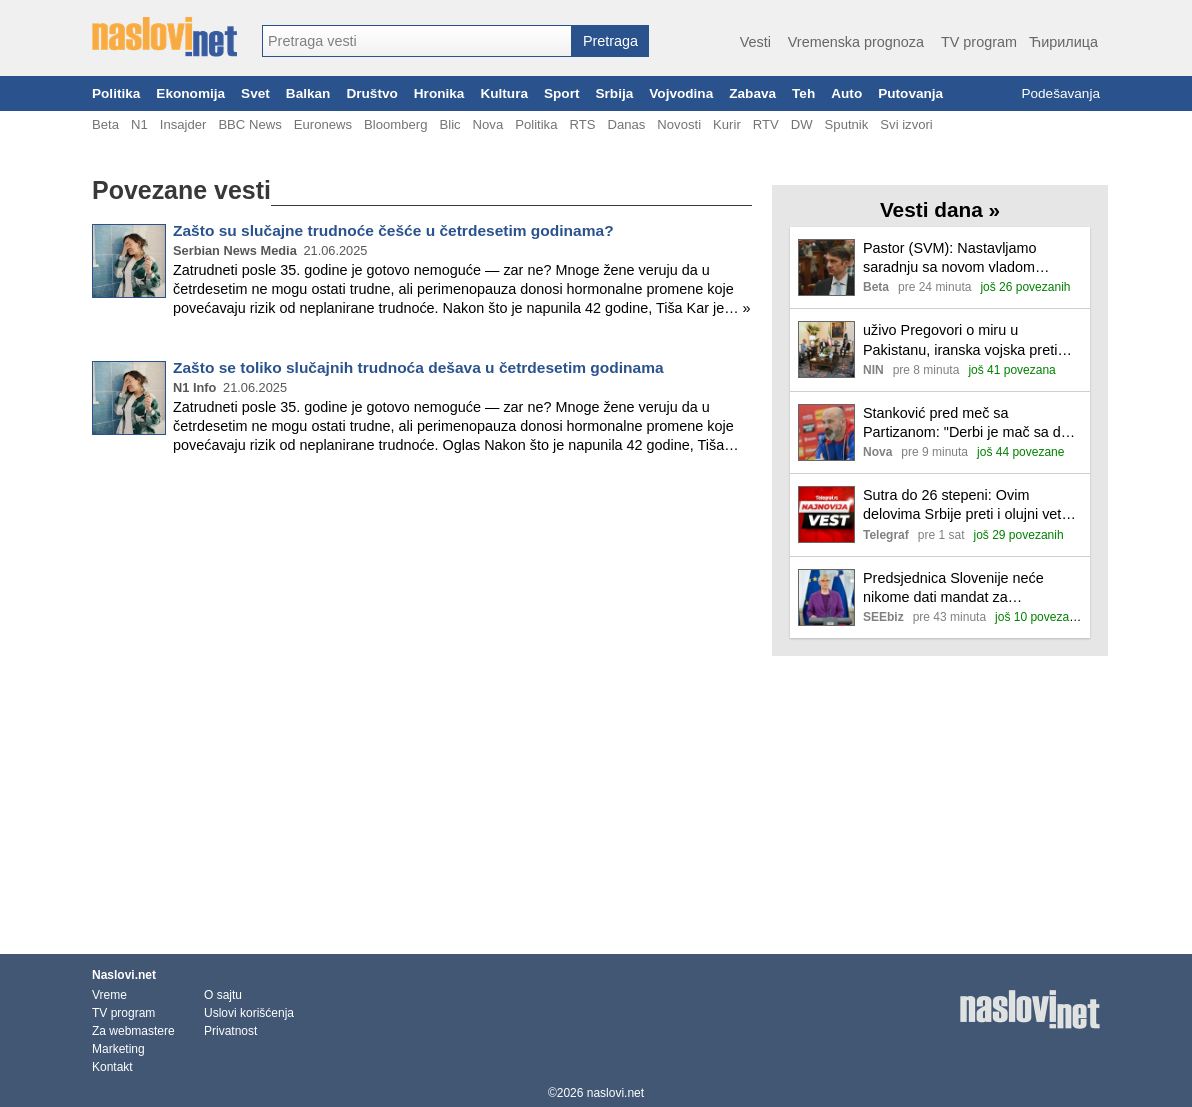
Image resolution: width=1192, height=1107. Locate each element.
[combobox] (417, 41)
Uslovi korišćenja (249, 1013)
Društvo (371, 93)
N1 (139, 124)
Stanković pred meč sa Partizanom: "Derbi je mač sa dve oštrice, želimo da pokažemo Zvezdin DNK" (969, 423)
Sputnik (847, 124)
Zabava (752, 93)
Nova (488, 124)
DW (802, 124)
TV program (979, 42)
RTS (582, 124)
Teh (803, 93)
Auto (846, 93)
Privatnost (230, 1031)
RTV (766, 124)
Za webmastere (133, 1031)
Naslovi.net (124, 975)
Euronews (323, 124)
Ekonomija (190, 93)
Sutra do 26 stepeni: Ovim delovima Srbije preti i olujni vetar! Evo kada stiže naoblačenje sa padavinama (970, 505)
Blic (449, 124)
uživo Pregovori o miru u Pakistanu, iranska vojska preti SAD (960, 340)
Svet (255, 93)
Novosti (679, 124)
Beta (105, 124)
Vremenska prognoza (856, 42)
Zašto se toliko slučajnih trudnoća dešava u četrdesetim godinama (418, 367)
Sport (562, 93)
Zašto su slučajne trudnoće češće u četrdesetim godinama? (393, 230)
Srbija (614, 93)
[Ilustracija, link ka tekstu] (826, 269)
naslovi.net (615, 1093)
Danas (626, 124)
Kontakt (112, 1067)
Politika (116, 93)
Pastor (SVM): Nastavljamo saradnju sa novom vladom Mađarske (950, 258)
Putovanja (910, 93)
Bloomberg (395, 124)
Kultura (504, 93)
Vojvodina (681, 93)
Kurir (727, 124)
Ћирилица (1063, 42)
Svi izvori (906, 124)
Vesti (755, 42)
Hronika (439, 93)
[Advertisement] (422, 536)
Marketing (118, 1049)
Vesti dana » (940, 209)
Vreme (109, 995)
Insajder (183, 124)
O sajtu (223, 995)
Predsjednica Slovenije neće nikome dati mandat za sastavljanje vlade (953, 588)
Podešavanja (1060, 93)
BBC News (249, 124)
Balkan (308, 93)
